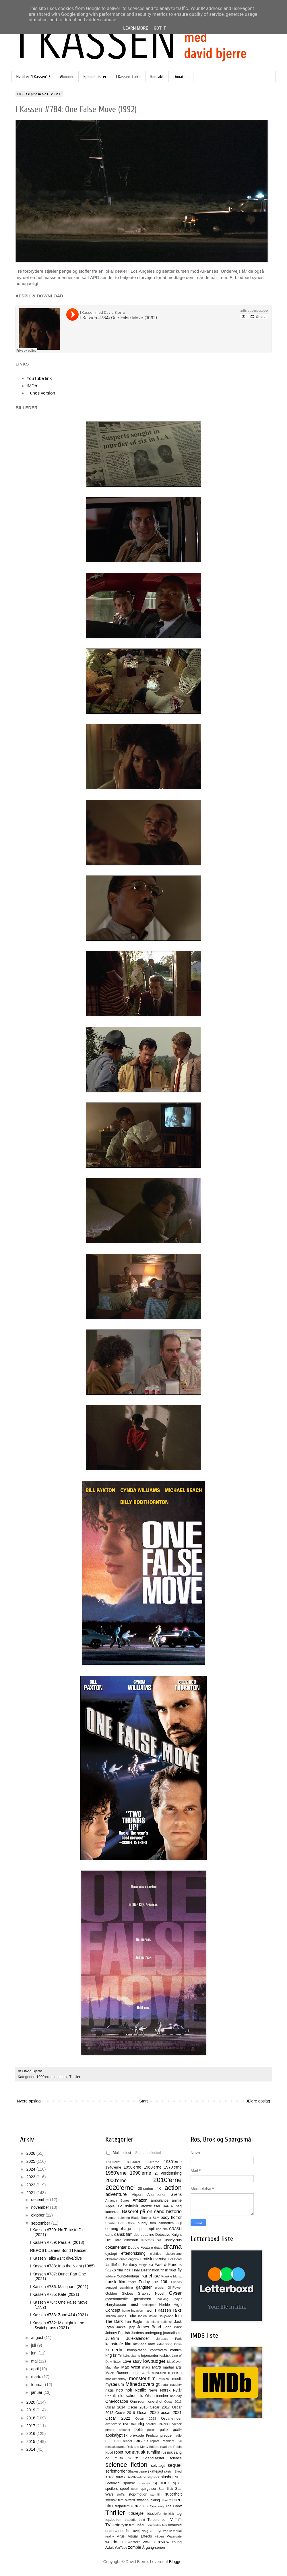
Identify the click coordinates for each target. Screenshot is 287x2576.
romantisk (135, 2452)
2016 (31, 2433)
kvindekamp (131, 2355)
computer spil (144, 2229)
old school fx (130, 2395)
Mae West (130, 2367)
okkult (110, 2395)
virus (121, 2536)
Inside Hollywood (160, 2316)
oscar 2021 (171, 2412)
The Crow (173, 2506)
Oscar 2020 (148, 2412)
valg (145, 2531)
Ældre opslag (258, 2101)
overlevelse (113, 2424)
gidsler (159, 2287)
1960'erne (153, 2167)
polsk (164, 2430)
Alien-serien (156, 2195)
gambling (126, 2287)
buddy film (146, 2223)
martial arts (172, 2367)
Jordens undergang (146, 2333)
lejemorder (149, 2356)
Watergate (174, 2536)
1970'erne (173, 2167)
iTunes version (41, 392)
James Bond (149, 2327)
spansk (129, 2483)
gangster (144, 2287)
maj (34, 2361)
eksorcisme (173, 2253)
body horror (171, 2217)
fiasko (110, 2270)
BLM (156, 2217)
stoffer (121, 2494)
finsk (164, 2270)
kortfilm (176, 2350)
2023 (31, 2177)
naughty (176, 2384)
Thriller (74, 2077)
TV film (175, 2519)
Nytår (177, 2390)
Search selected (148, 2153)
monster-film (142, 2378)
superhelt (173, 2494)
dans (109, 2235)
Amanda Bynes (117, 2200)
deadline (147, 2235)
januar (37, 2392)
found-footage (128, 2276)
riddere (154, 2446)
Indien (142, 2316)
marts (36, 2376)
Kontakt (157, 76)
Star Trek (166, 2488)
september (41, 2223)
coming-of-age (118, 2228)
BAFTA (168, 2206)
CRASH (175, 2229)
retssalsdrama (115, 2446)
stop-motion (137, 2494)
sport (134, 2488)
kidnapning (164, 2344)
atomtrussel (150, 2206)
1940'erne (113, 2167)
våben (159, 2536)
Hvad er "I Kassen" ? (33, 76)
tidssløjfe (153, 2514)
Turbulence (156, 2520)
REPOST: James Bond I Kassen (59, 2250)
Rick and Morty (137, 2446)
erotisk (146, 2258)
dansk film (123, 2234)
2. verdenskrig (168, 2173)
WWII (147, 2542)
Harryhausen (115, 2305)
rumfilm (153, 2452)
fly (180, 2270)
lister (117, 2362)
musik (177, 2379)
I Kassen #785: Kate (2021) (54, 2294)
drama (173, 2246)
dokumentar (116, 2247)
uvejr (137, 2531)
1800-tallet (132, 2162)
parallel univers (157, 2424)
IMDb (32, 385)
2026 (31, 2153)
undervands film (118, 2531)
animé (177, 2200)
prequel (166, 2435)
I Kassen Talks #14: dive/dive (56, 2258)
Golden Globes (119, 2294)
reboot (127, 2441)
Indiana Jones (115, 2316)
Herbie (164, 2305)
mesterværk (140, 2373)
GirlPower (175, 2287)
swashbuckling (148, 2500)
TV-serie (112, 2525)
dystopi (111, 2254)
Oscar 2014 (115, 2407)
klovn (178, 2344)
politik (151, 2429)
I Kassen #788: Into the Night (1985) (62, 2266)
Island (155, 2321)
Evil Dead (175, 2259)
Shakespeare (137, 2471)
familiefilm (113, 2265)
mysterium (114, 2384)
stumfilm (156, 2494)
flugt (172, 2270)
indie (132, 2315)
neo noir (61, 2077)
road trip (166, 2446)
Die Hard (113, 2240)
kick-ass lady (144, 2344)
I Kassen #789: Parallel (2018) (57, 2242)
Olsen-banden (156, 2396)
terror (136, 2506)
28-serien (145, 2189)
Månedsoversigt (142, 2384)
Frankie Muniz (171, 2276)
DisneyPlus (173, 2240)
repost (154, 2441)
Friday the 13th (153, 2281)
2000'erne (116, 2180)
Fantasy (130, 2264)
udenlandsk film (156, 2525)
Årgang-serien (153, 2548)
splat (177, 2483)
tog (179, 2514)
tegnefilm (122, 2506)
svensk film (114, 2500)
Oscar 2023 (145, 2418)
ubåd (140, 2525)
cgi (179, 2223)
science (175, 2458)
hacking (162, 2299)
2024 (31, 2169)
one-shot (155, 2402)
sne (178, 2477)
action (173, 2187)
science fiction (126, 2464)
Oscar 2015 (137, 2407)
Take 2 (166, 2500)
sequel (175, 2465)
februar (38, 2384)
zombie (134, 2547)
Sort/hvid (112, 2483)
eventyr (160, 2258)
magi (146, 2367)
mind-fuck (159, 2373)
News (153, 2390)
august (37, 2337)
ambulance (159, 2200)
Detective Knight (168, 2235)
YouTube (121, 2547)
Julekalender (137, 2338)
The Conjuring (153, 2506)
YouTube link (39, 378)
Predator (152, 2435)
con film (162, 2229)
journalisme (172, 2333)
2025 (31, 2161)
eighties (155, 2253)
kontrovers (158, 2350)
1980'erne (116, 2173)
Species (144, 2483)
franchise (150, 2276)
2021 (31, 2192)
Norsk (165, 2390)
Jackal (121, 2327)
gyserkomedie (116, 2299)
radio (178, 2435)
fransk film (115, 2281)
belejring (124, 2217)
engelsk (133, 2259)
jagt (132, 2327)
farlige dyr (146, 2265)
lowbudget (154, 2361)
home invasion (132, 2310)
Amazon (140, 2200)
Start (143, 2101)
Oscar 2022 (117, 2418)
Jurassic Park (169, 2338)
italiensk (166, 2321)
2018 (31, 2418)
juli (34, 2345)
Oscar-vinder (171, 2419)
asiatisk (131, 2206)
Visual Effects (140, 2536)
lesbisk (165, 2356)
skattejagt (155, 2471)
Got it (160, 28)
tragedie (130, 2519)
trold (142, 2519)
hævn (149, 2310)
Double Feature (140, 2248)
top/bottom (114, 2520)
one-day (176, 2396)
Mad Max (112, 2367)
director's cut (151, 2240)
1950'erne (132, 2167)
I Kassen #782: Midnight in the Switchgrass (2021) (57, 2325)
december (40, 2199)
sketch (168, 2471)
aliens (176, 2194)
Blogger (176, 2561)
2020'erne (119, 2187)
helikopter (149, 2304)
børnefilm (166, 2223)
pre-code (137, 2435)
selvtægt (158, 2466)
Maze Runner (116, 2373)
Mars (156, 2367)
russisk (166, 2452)
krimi (117, 2355)
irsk (146, 2321)
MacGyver (174, 2361)
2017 (31, 2425)
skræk (120, 2477)
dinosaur (131, 2240)
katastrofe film (118, 2344)
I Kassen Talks (128, 76)
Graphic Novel (151, 2294)
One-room (138, 2402)
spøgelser (148, 2489)
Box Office (126, 2223)
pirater (110, 2429)
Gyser (175, 2293)
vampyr (156, 2531)
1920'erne (152, 2162)
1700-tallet (112, 2162)
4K (159, 2189)
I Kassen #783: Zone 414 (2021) (59, 2315)
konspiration (137, 2350)
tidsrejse (136, 2513)
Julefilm (112, 2338)
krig (108, 2355)
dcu (136, 2235)
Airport (137, 2195)
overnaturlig (133, 2423)
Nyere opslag (29, 2101)
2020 (31, 2402)
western (134, 2542)
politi (138, 2429)
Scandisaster (154, 2458)
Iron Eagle (133, 2322)
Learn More (135, 28)
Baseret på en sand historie (152, 2211)
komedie (114, 2349)
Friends (176, 2282)
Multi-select (118, 2153)
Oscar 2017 (160, 2407)
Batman (111, 2217)
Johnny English (117, 2333)
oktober (38, 2215)
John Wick (173, 2327)
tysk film (128, 2525)
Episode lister (95, 76)
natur (165, 2384)
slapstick (153, 2477)
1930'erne (173, 2161)
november (40, 2207)
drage (158, 2247)
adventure (116, 2194)
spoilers (111, 2489)
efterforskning (133, 2253)
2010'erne (167, 2179)
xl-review (161, 2542)
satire (133, 2458)
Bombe (110, 2223)
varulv (167, 2531)
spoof (124, 2489)
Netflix (140, 2390)
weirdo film (115, 2542)
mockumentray (115, 2379)
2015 (31, 2441)
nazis (109, 2390)
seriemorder (116, 2471)
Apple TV (113, 2206)
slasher (167, 2477)
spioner (161, 2482)
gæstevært (142, 2299)
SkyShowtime (136, 2477)
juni (34, 2353)
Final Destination (145, 2270)
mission (175, 2372)
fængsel (111, 2287)
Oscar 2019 (125, 2413)
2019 (31, 2410)
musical (164, 2379)
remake (141, 2440)
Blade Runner (141, 2217)
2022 (31, 2185)
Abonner (67, 76)
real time (113, 2441)
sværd (130, 2500)
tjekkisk (168, 2513)
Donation (181, 76)
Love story (132, 2361)
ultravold (175, 2525)
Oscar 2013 (173, 2401)
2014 (31, 2449)
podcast (124, 2429)
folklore (110, 2276)
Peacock (175, 2424)
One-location (116, 2401)
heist (134, 2304)
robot (118, 2452)
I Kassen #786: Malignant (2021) (59, 2286)
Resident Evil (172, 2441)
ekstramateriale (116, 2259)
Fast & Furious (168, 2264)
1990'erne (44, 2077)
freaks (132, 2282)
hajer (178, 2299)
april (35, 2369)
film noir (124, 2270)
